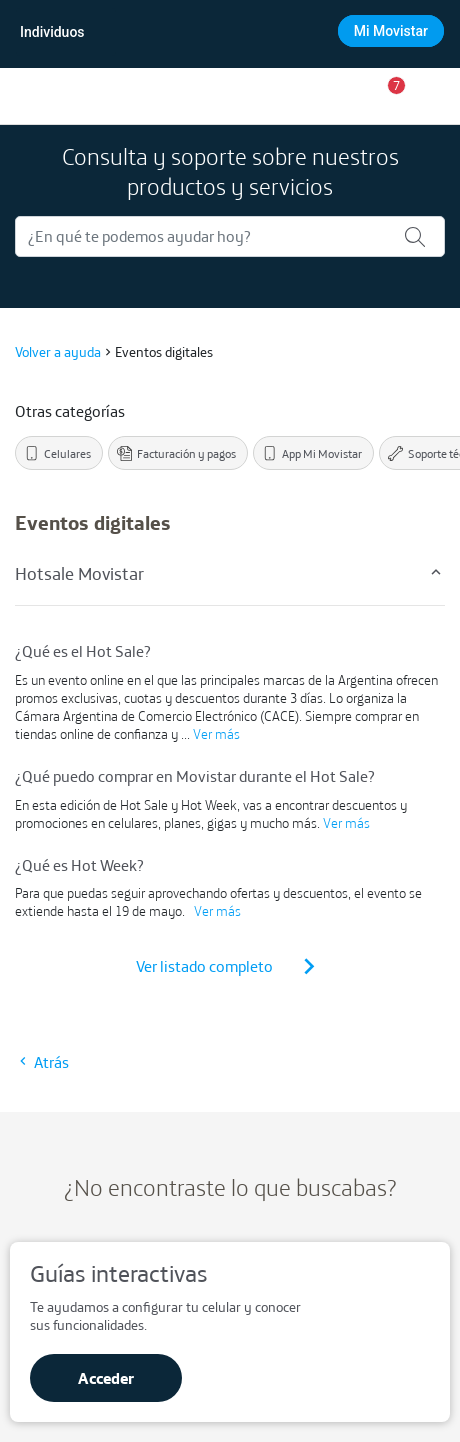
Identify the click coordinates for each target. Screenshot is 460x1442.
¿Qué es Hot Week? (79, 865)
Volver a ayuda (58, 352)
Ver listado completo (230, 966)
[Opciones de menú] (438, 96)
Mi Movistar (391, 31)
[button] (389, 96)
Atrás (42, 1062)
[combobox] (228, 32)
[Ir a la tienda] (338, 96)
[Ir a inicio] (32, 96)
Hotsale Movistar (230, 573)
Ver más (216, 734)
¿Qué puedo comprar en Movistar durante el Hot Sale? (195, 776)
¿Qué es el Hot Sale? (83, 651)
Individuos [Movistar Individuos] (52, 32)
